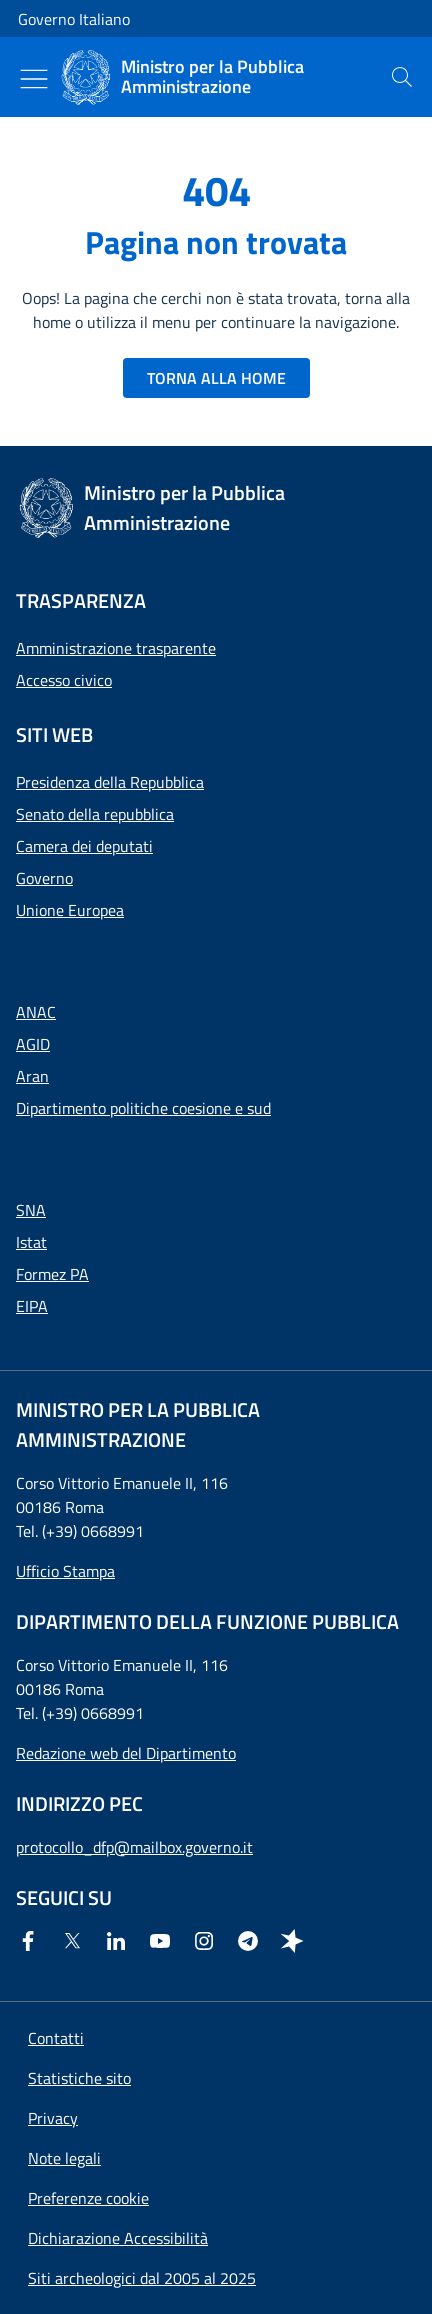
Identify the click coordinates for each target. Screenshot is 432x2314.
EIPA (32, 1306)
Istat (31, 1242)
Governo (44, 878)
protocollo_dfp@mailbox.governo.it (134, 1847)
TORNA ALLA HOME (216, 378)
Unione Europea (70, 910)
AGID (33, 1044)
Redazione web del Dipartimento (126, 1753)
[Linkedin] (120, 1941)
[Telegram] (252, 1941)
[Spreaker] (296, 1941)
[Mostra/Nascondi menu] (34, 79)
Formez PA (52, 1274)
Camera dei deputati (84, 846)
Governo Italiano (74, 19)
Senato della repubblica (95, 814)
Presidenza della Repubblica (110, 782)
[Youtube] (164, 1941)
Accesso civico (64, 680)
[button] (88, 2198)
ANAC (36, 1012)
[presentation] (402, 77)
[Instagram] (208, 1941)
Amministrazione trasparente (116, 648)
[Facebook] (32, 1941)
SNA (31, 1210)
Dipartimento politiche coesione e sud (143, 1108)
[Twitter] (76, 1941)
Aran (32, 1076)
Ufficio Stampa (65, 1571)
